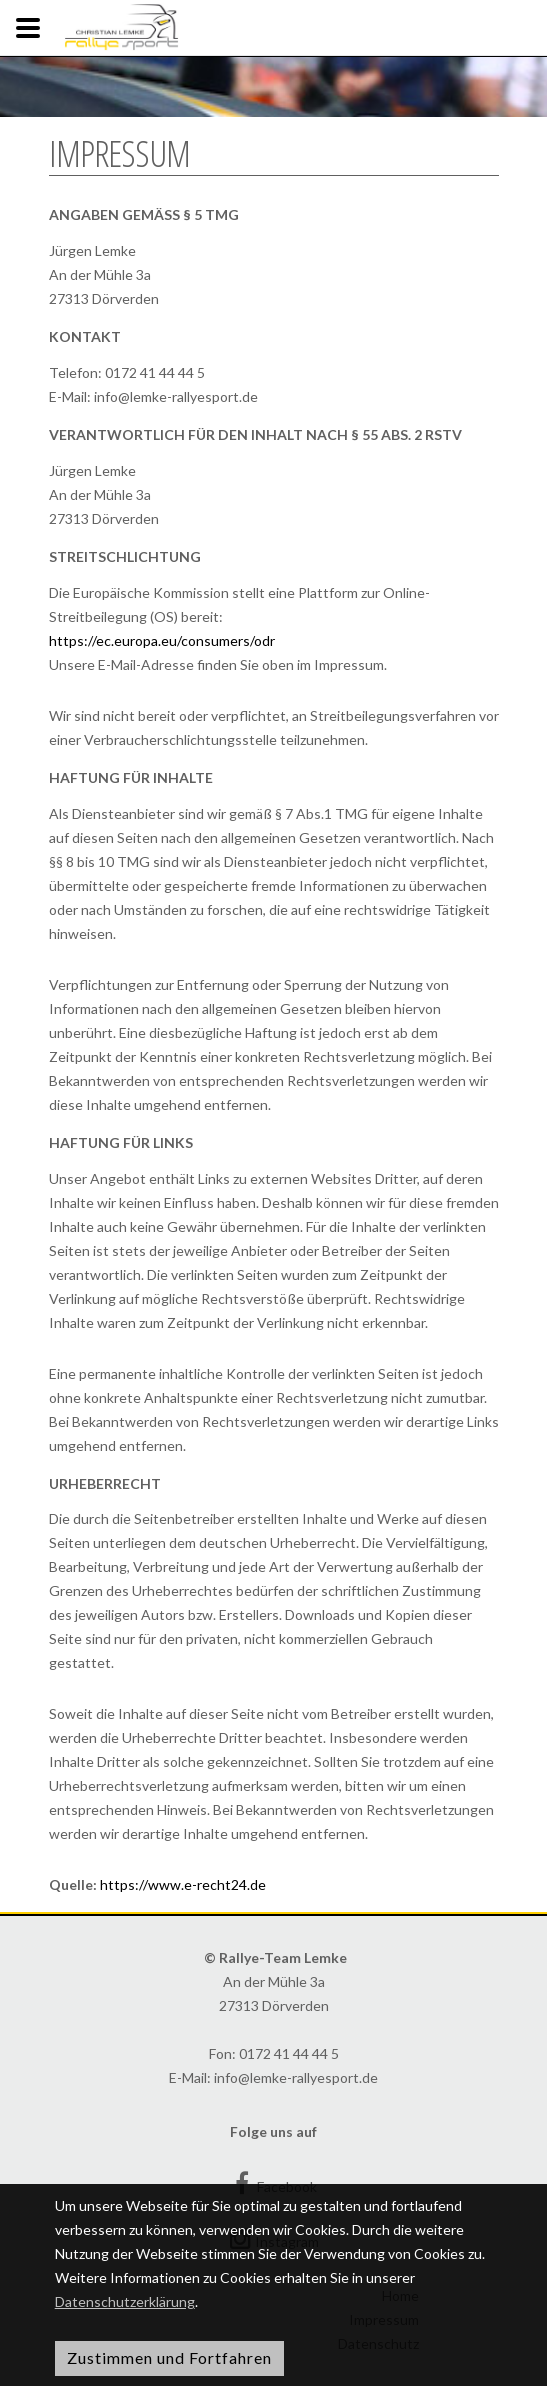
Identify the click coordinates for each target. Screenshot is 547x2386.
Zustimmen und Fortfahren (169, 2357)
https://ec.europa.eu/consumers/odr (162, 640)
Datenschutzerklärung (125, 2301)
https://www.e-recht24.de (183, 1884)
